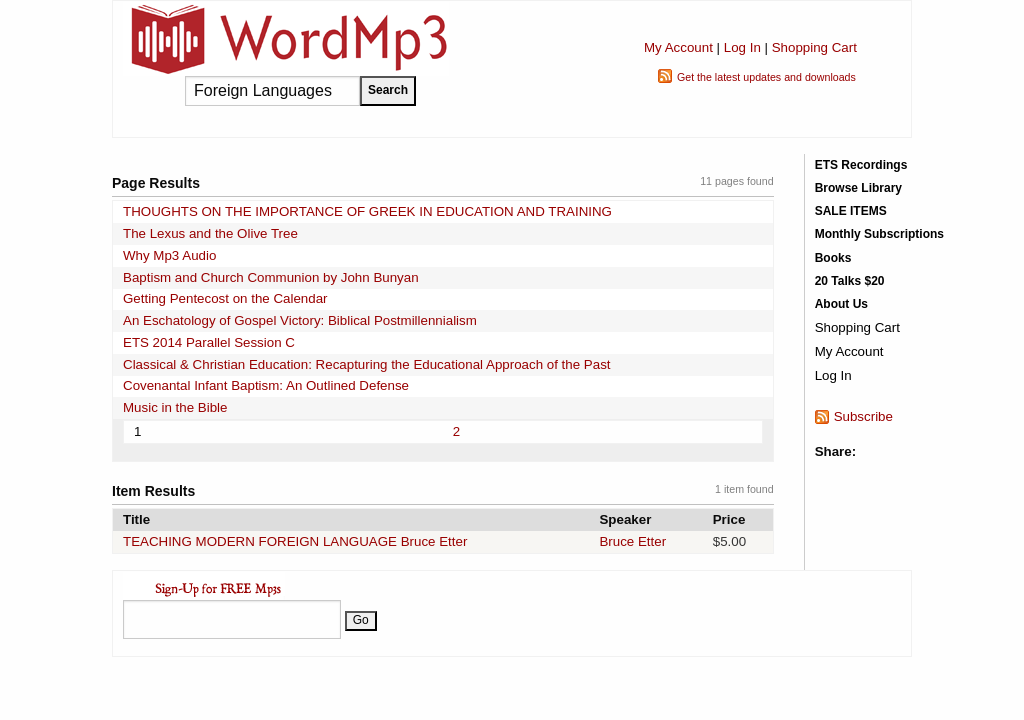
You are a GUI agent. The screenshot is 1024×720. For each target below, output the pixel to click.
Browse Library (858, 188)
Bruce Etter (632, 541)
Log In (742, 47)
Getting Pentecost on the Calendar (225, 298)
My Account (678, 47)
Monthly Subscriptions (879, 234)
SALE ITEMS (851, 211)
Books (833, 258)
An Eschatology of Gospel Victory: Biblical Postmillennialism (300, 320)
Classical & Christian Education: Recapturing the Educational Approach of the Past (367, 364)
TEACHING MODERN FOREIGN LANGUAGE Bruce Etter (295, 541)
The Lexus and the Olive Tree (210, 233)
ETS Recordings (861, 165)
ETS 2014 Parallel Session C (209, 342)
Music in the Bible (175, 407)
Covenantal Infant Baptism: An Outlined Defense (266, 385)
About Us (841, 304)
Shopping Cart (814, 47)
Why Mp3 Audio (169, 255)
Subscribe (863, 416)
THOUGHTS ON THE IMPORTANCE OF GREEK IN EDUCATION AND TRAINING (367, 211)
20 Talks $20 (850, 281)
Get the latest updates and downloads (766, 77)
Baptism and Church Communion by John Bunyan (271, 277)
